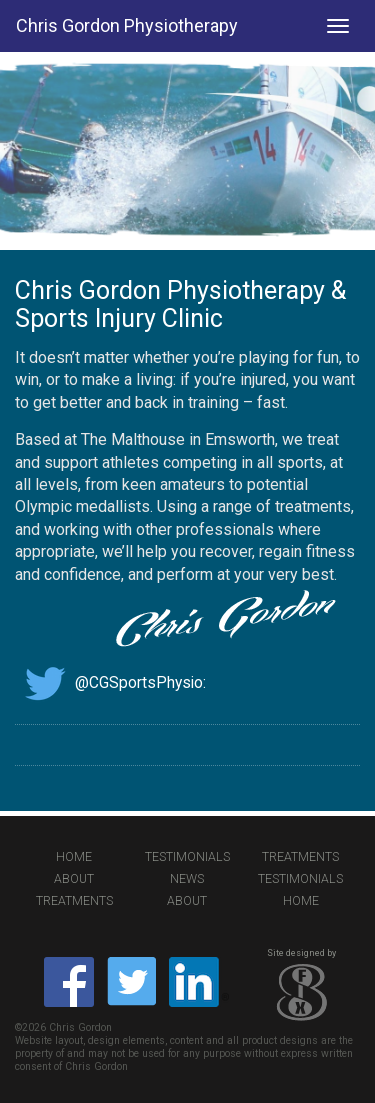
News (187, 879)
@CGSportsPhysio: (110, 683)
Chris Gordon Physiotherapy (127, 25)
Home (74, 857)
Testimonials (187, 857)
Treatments (300, 857)
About (74, 879)
